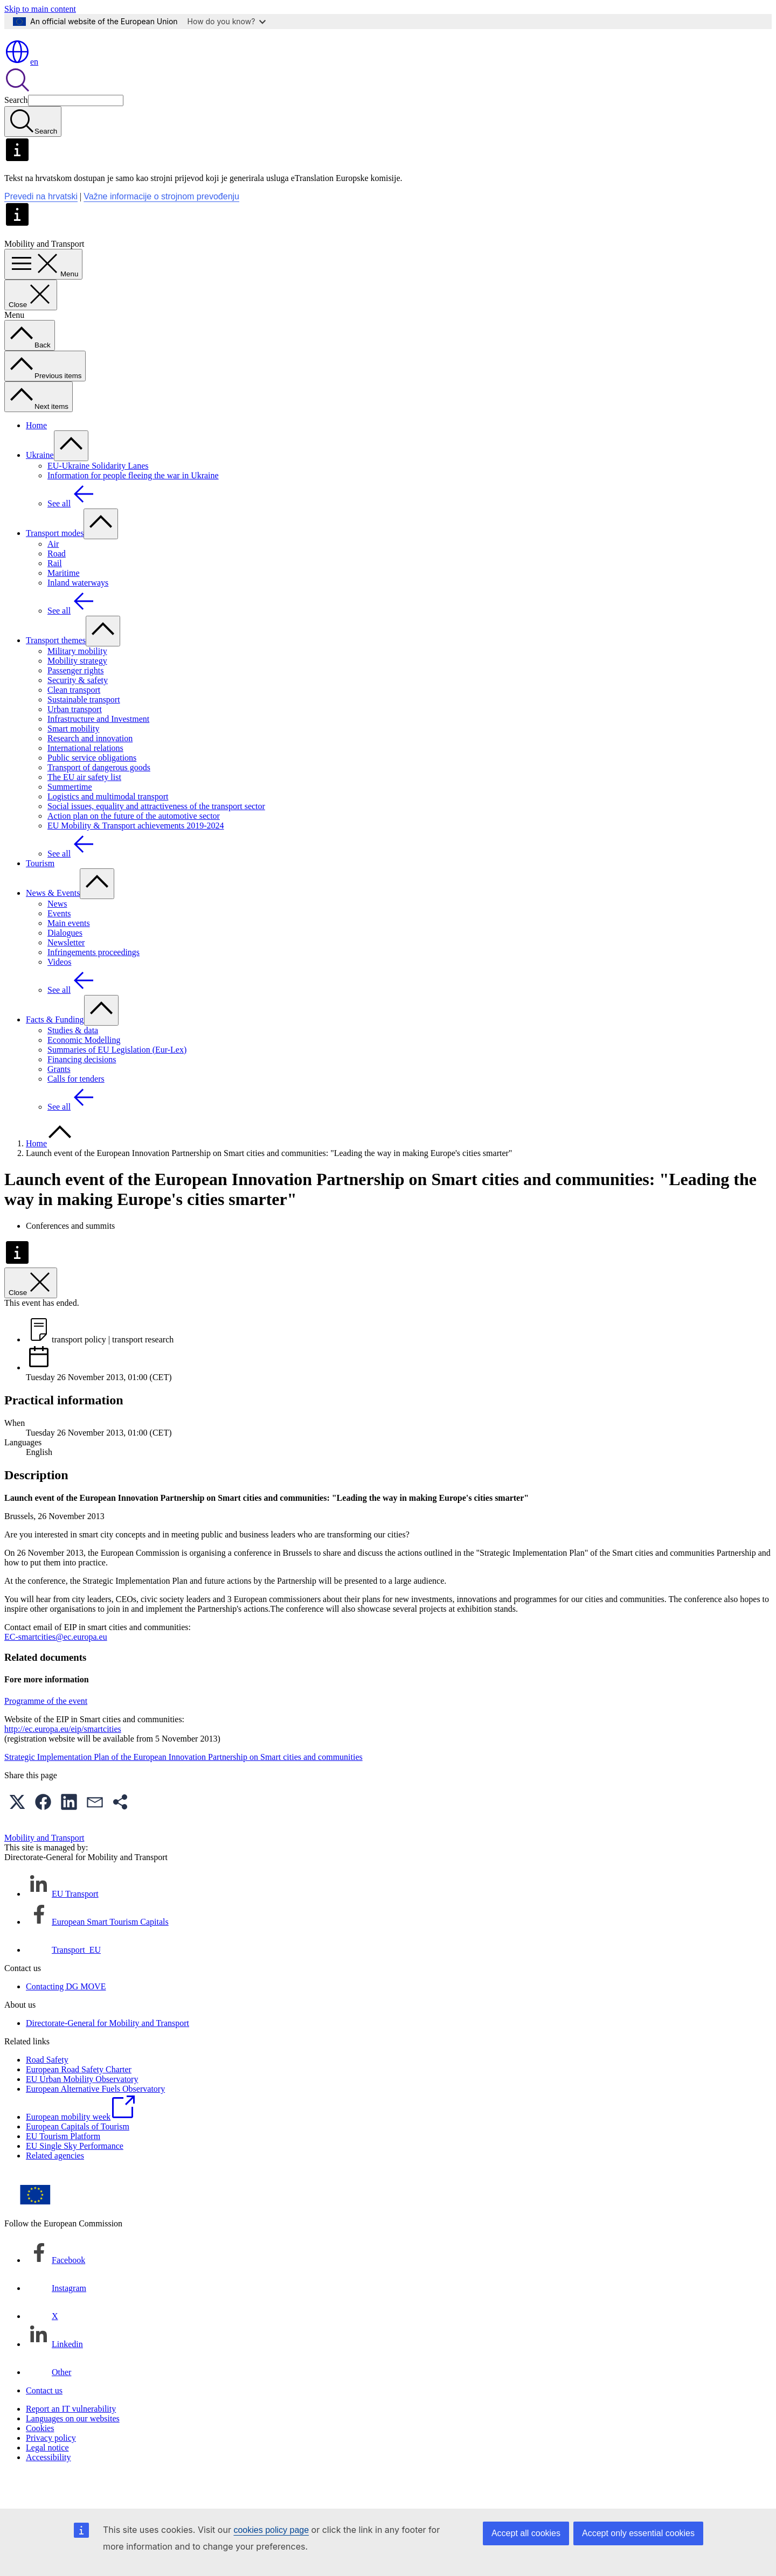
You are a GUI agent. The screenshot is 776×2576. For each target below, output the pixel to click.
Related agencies (55, 2186)
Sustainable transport (83, 730)
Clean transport (73, 721)
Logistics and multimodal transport (107, 827)
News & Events (53, 924)
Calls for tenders (76, 1110)
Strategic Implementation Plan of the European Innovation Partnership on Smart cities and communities (183, 1788)
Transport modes (55, 564)
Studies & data (72, 1061)
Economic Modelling (84, 1071)
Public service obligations (91, 788)
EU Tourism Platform (63, 2167)
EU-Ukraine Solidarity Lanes (98, 497)
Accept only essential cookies (638, 2533)
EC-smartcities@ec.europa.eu (55, 1668)
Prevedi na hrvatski (41, 227)
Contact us (44, 2421)
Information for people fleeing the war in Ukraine (133, 506)
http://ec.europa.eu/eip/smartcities (62, 1760)
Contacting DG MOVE (66, 2017)
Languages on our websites (73, 2449)
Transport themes (56, 671)
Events (59, 944)
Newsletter (66, 973)
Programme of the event (45, 1732)
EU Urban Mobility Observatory (82, 2110)
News (57, 934)
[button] (17, 1833)
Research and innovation (90, 769)
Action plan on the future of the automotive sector (133, 847)
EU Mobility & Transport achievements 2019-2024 (135, 856)
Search (16, 131)
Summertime (69, 818)
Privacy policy (51, 2469)
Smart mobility (73, 759)
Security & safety (77, 711)
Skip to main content (40, 8)
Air (53, 575)
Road (56, 584)
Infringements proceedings (93, 983)
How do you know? (227, 21)
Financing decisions (81, 1090)
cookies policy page (271, 2530)
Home (36, 456)
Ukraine (40, 486)
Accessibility (48, 2488)
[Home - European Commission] (82, 64)
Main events (68, 954)
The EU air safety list (84, 808)
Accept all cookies (525, 2533)
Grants (59, 1100)
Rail (54, 594)
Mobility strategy (77, 692)
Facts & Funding (55, 1050)
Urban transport (74, 740)
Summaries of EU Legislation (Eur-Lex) (116, 1080)
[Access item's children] (71, 477)
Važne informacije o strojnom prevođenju (161, 227)
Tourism (40, 894)
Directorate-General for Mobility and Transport (107, 2054)
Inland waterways (77, 613)
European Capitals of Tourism (77, 2157)
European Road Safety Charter (78, 2100)
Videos (59, 993)
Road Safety (47, 2090)
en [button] (21, 93)
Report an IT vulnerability (71, 2440)
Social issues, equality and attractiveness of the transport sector (156, 837)
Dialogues (64, 964)
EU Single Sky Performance (74, 2177)
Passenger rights (75, 701)
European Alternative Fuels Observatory (95, 2120)
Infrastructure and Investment (98, 750)
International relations (85, 779)
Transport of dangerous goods (98, 798)
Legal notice (47, 2478)
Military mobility (77, 682)
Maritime (63, 604)
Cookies (40, 2459)
